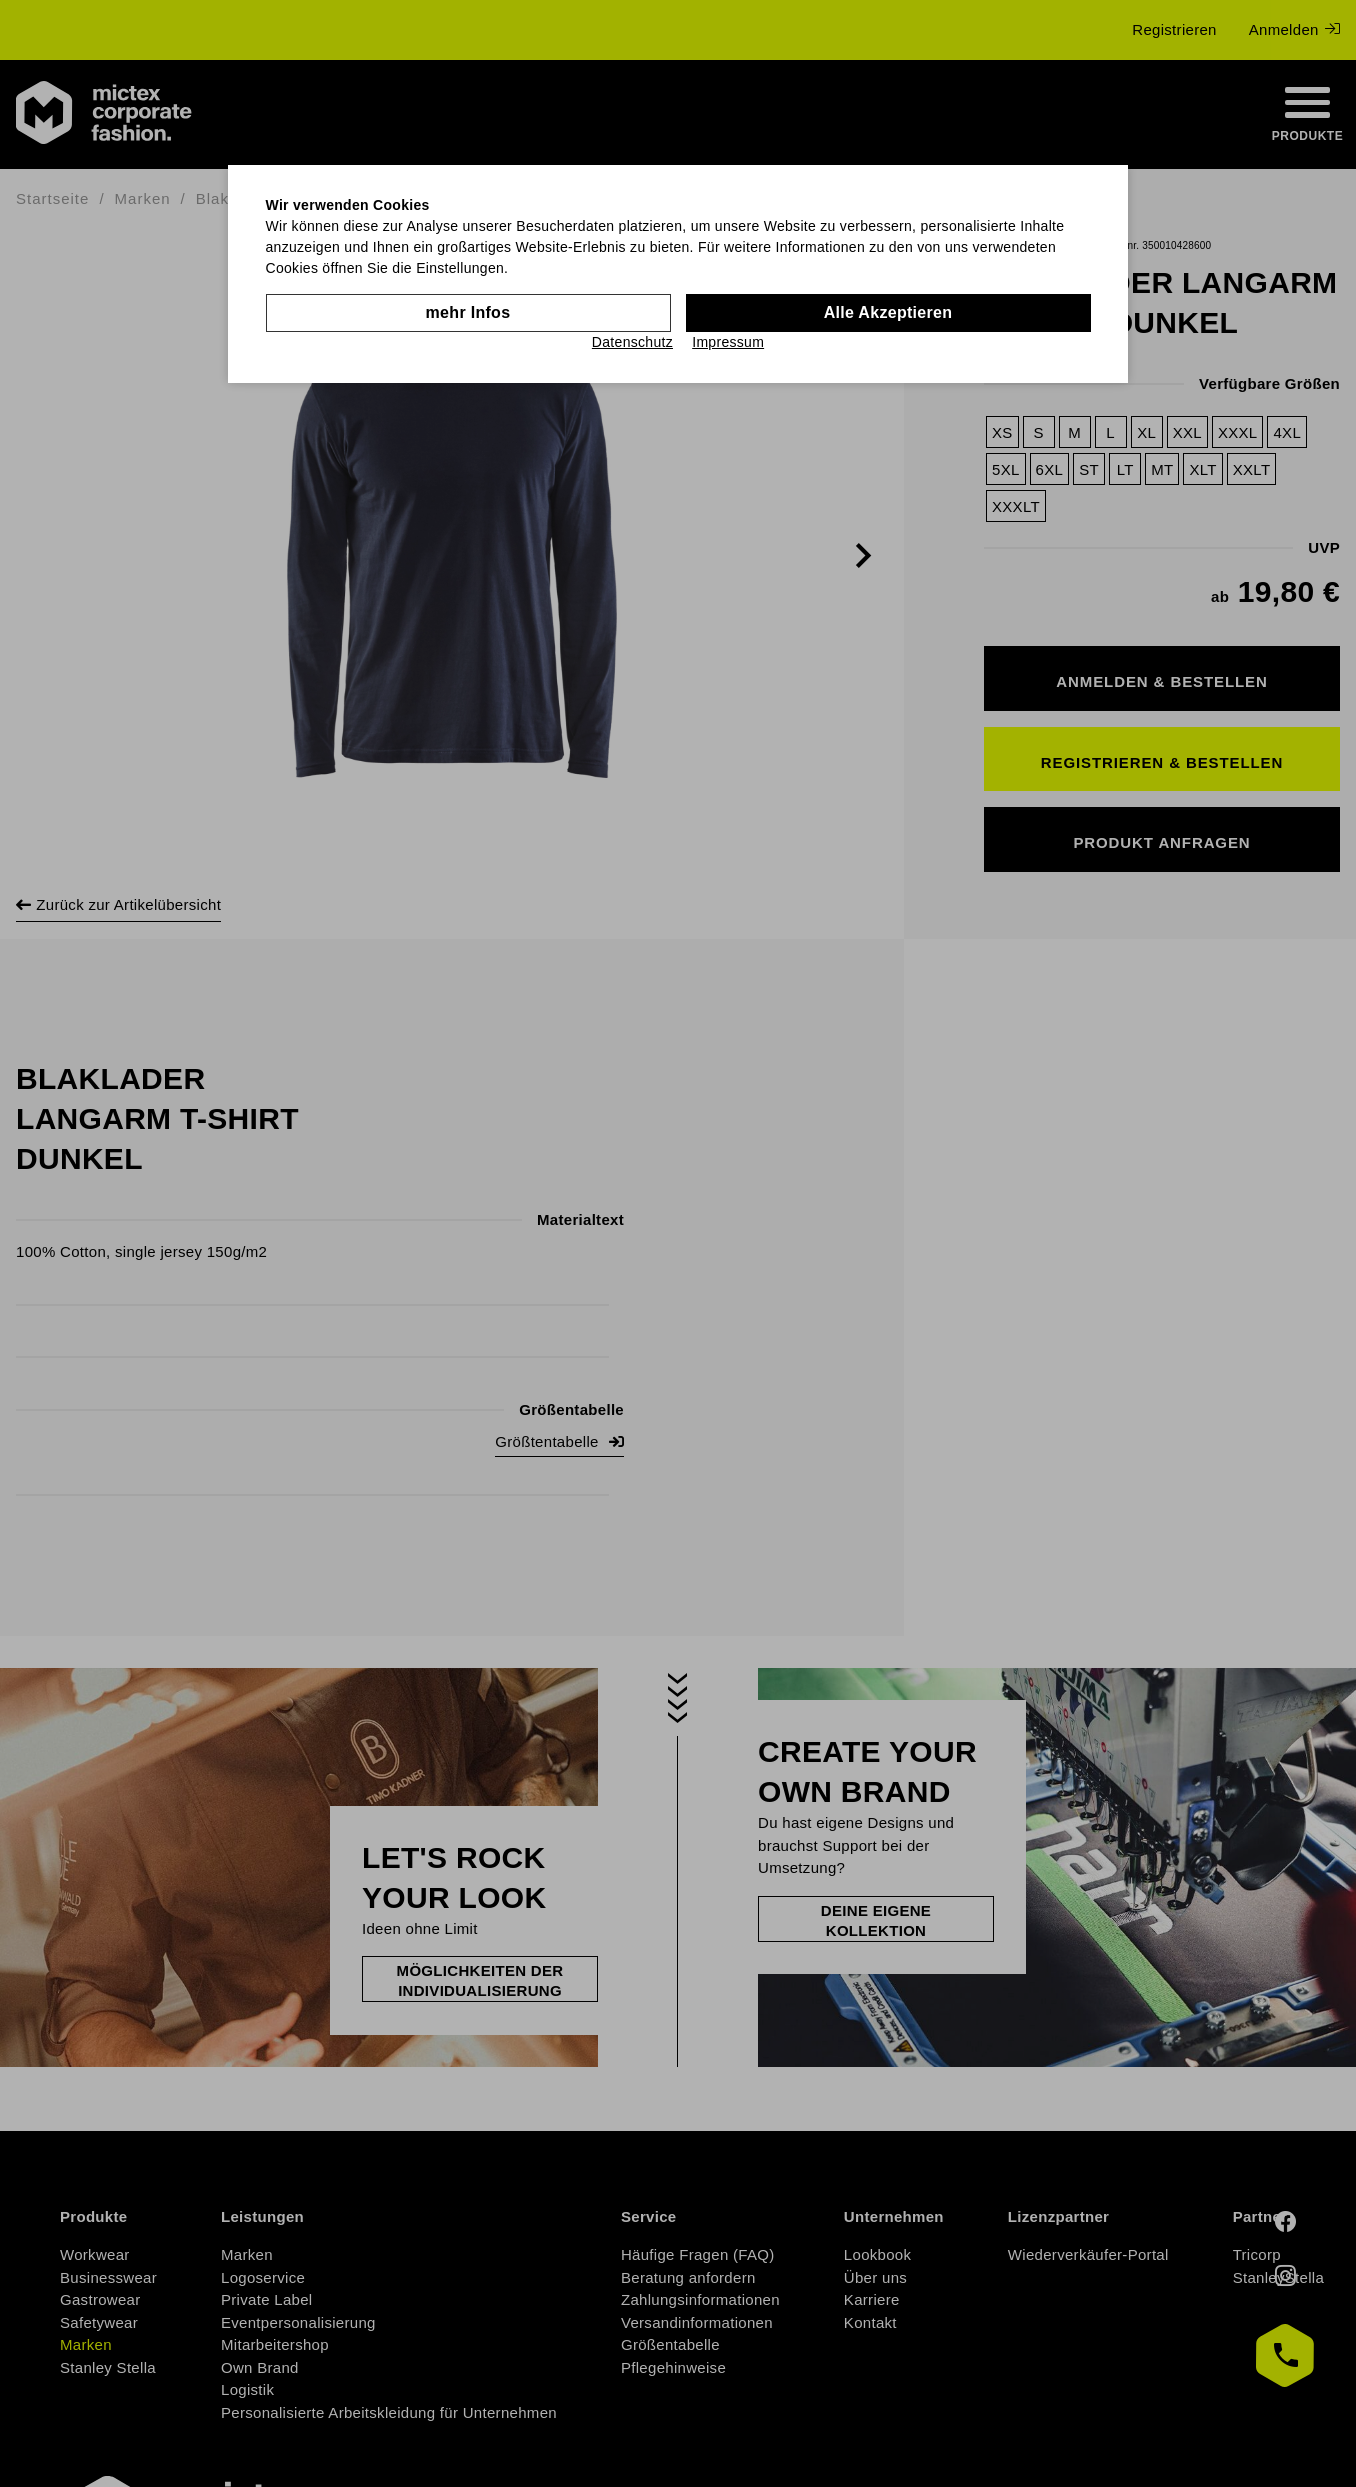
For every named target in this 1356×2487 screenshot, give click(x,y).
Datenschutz (632, 342)
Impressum (728, 342)
